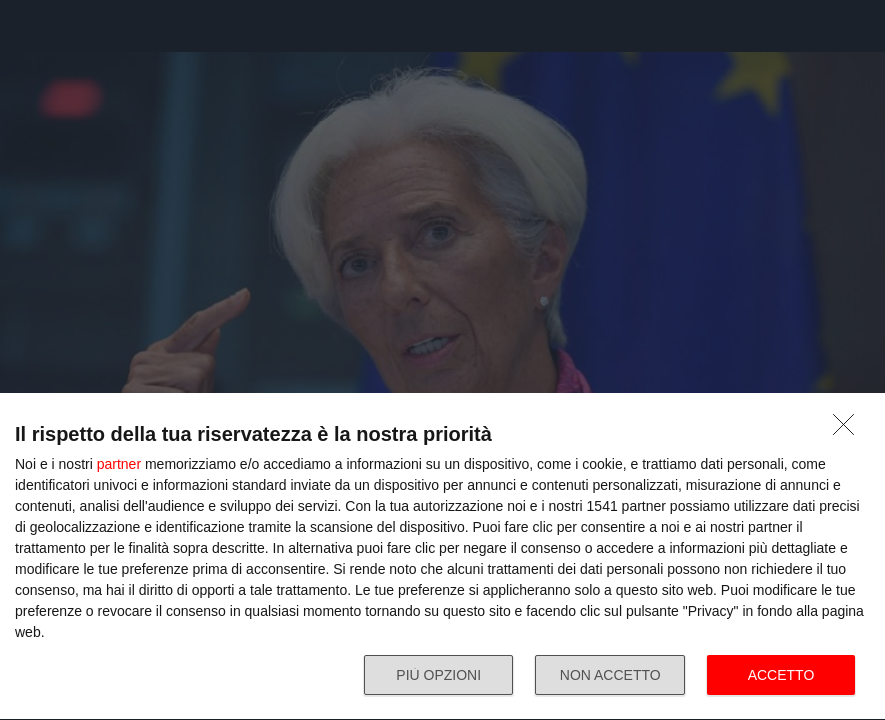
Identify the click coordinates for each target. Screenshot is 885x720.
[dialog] (442, 557)
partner (119, 464)
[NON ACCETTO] (849, 430)
